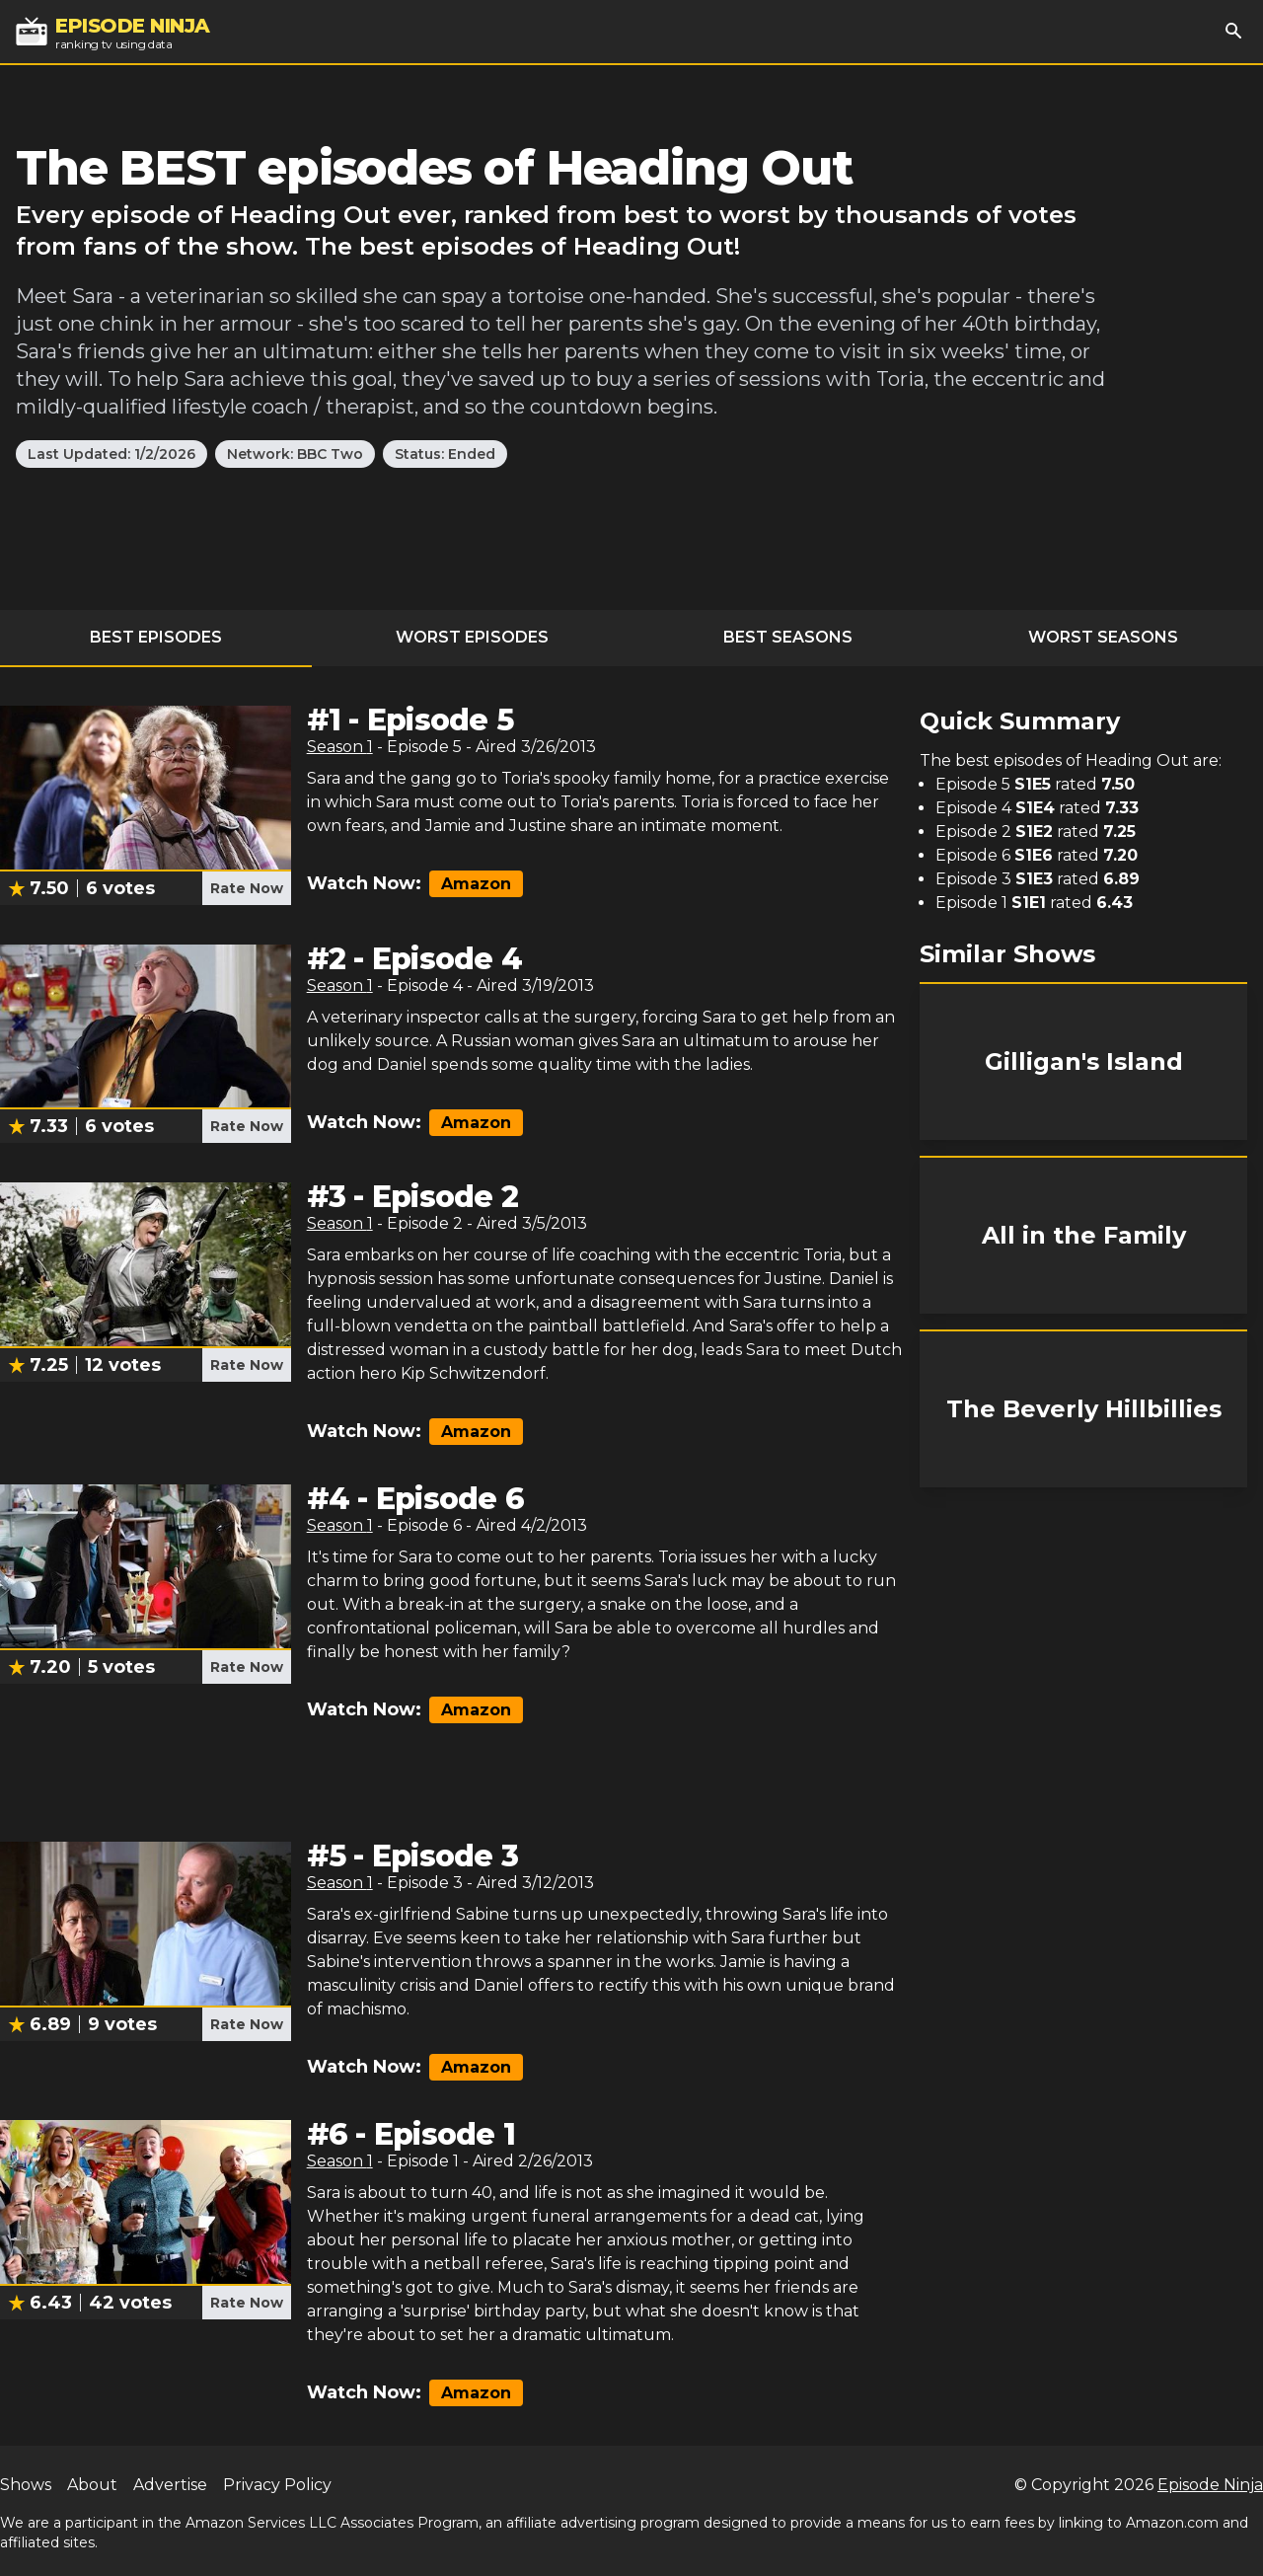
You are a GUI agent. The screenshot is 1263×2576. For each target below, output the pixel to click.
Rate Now (246, 888)
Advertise (170, 2484)
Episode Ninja (1210, 2484)
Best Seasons (788, 637)
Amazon (476, 883)
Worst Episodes (472, 637)
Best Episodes (156, 637)
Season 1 (340, 746)
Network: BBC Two (295, 454)
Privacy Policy (277, 2484)
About (92, 2484)
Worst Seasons (1103, 637)
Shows (25, 2484)
